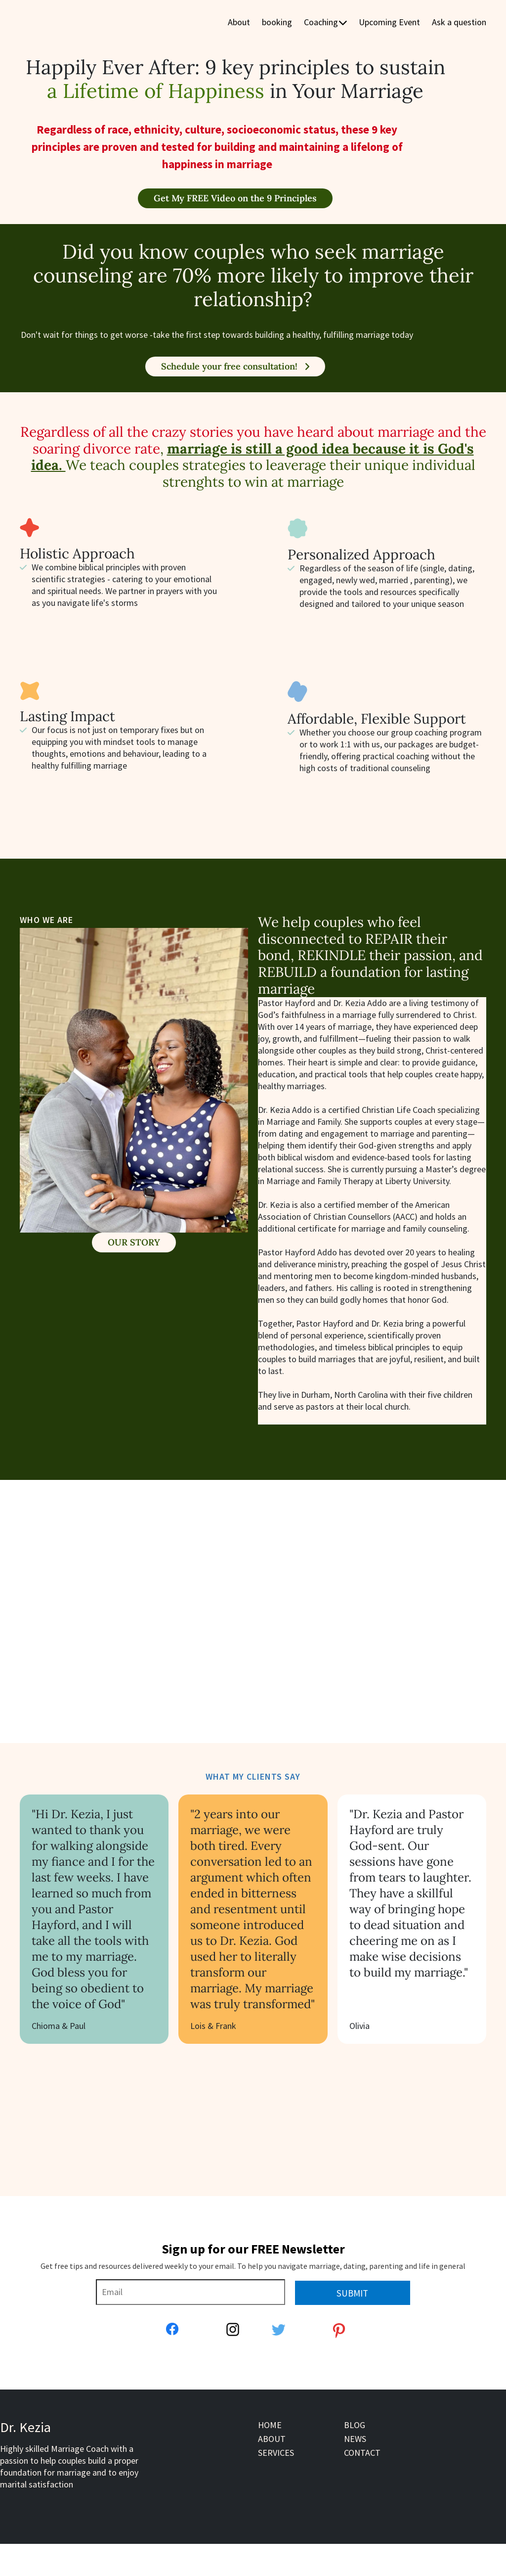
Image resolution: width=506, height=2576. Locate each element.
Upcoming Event (389, 23)
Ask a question (459, 23)
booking (277, 23)
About (239, 23)
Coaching (325, 23)
